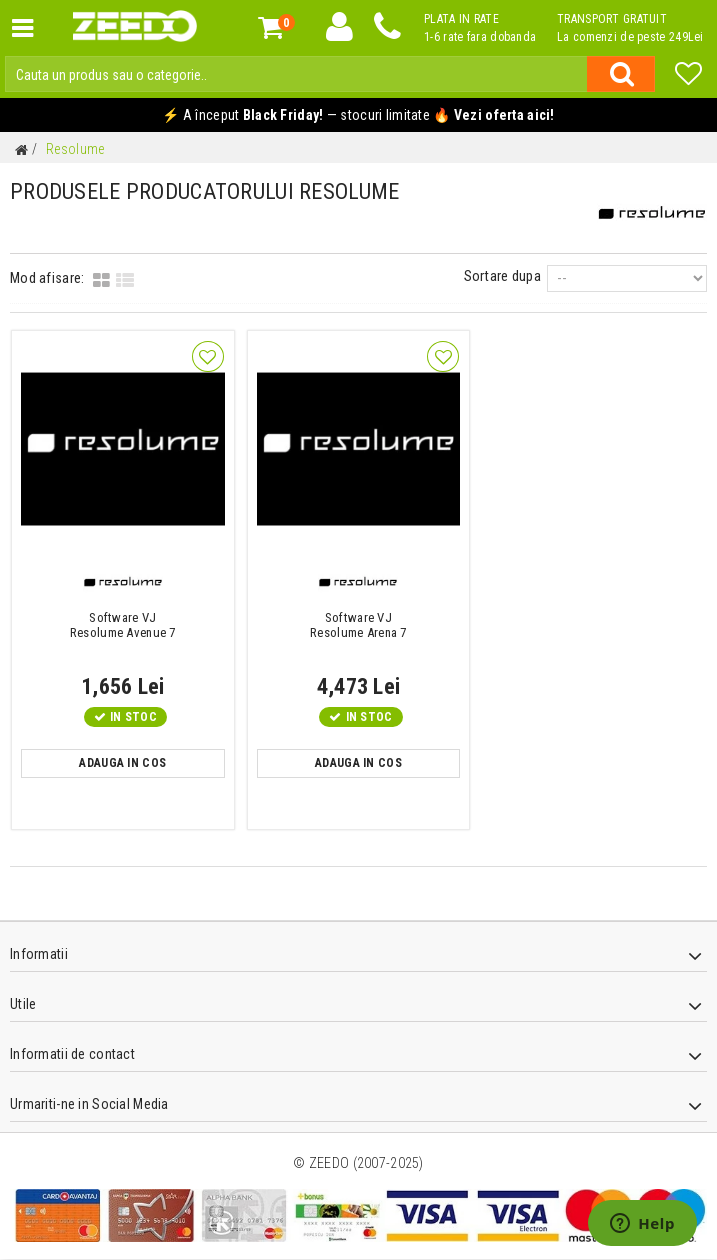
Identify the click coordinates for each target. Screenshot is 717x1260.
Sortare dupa (508, 277)
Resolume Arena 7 (359, 625)
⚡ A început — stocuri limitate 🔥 (358, 115)
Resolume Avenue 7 (122, 625)
